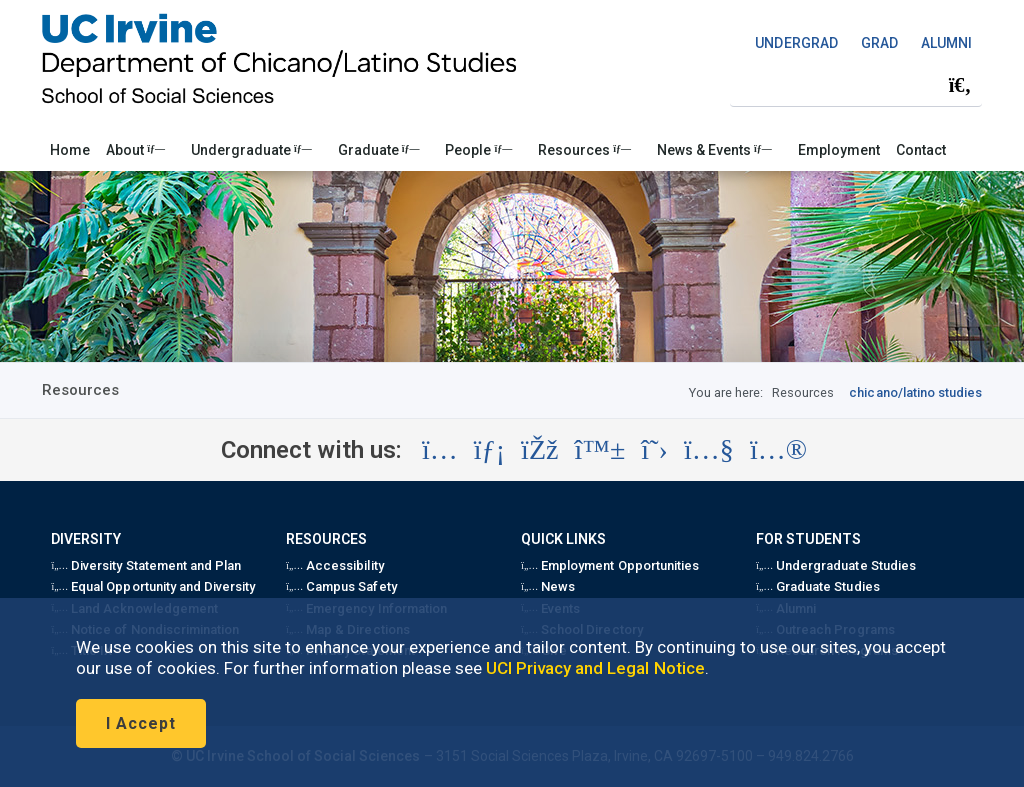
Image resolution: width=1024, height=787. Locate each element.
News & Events (714, 150)
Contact (921, 150)
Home (70, 150)
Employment (839, 150)
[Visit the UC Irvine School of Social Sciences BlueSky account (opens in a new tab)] (600, 450)
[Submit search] (960, 86)
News (548, 586)
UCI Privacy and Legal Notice (595, 668)
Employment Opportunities (610, 565)
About (135, 150)
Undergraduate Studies (835, 565)
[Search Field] (856, 85)
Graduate (379, 150)
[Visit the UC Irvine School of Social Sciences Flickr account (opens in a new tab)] (778, 450)
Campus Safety (341, 586)
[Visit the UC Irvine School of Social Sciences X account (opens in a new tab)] (654, 450)
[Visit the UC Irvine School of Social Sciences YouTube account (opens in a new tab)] (709, 450)
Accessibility (334, 565)
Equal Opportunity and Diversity (153, 586)
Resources (584, 150)
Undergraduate (251, 150)
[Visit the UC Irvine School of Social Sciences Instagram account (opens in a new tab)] (440, 450)
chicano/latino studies (915, 392)
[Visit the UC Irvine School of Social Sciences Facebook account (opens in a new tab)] (539, 450)
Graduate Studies (817, 586)
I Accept (141, 723)
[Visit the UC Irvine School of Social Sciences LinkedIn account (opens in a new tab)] (489, 450)
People (478, 150)
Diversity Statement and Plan (146, 565)
